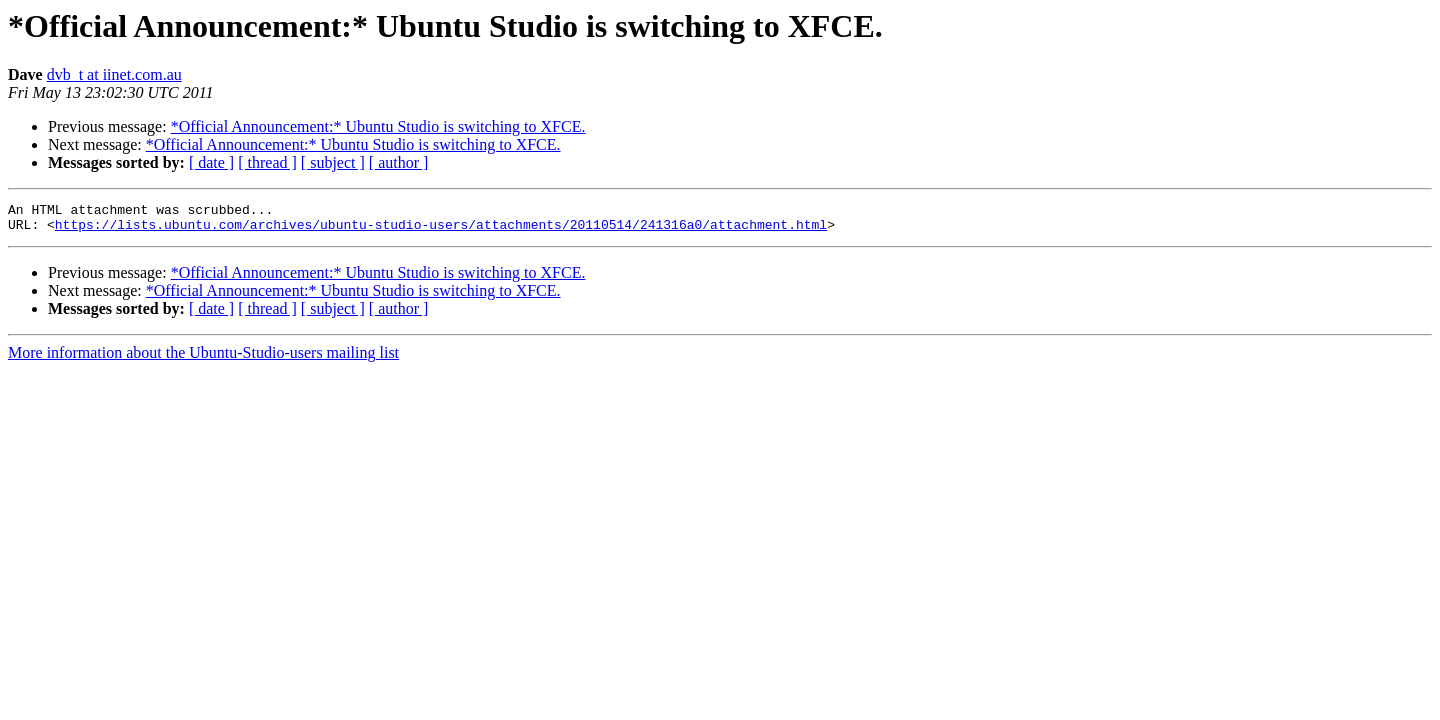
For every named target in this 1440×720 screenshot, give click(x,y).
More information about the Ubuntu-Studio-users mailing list (203, 358)
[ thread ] (267, 162)
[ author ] (399, 162)
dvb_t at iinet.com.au (114, 74)
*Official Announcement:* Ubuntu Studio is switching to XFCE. (378, 126)
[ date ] (211, 162)
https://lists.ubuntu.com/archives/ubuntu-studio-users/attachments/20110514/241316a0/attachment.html (441, 230)
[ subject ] (333, 162)
